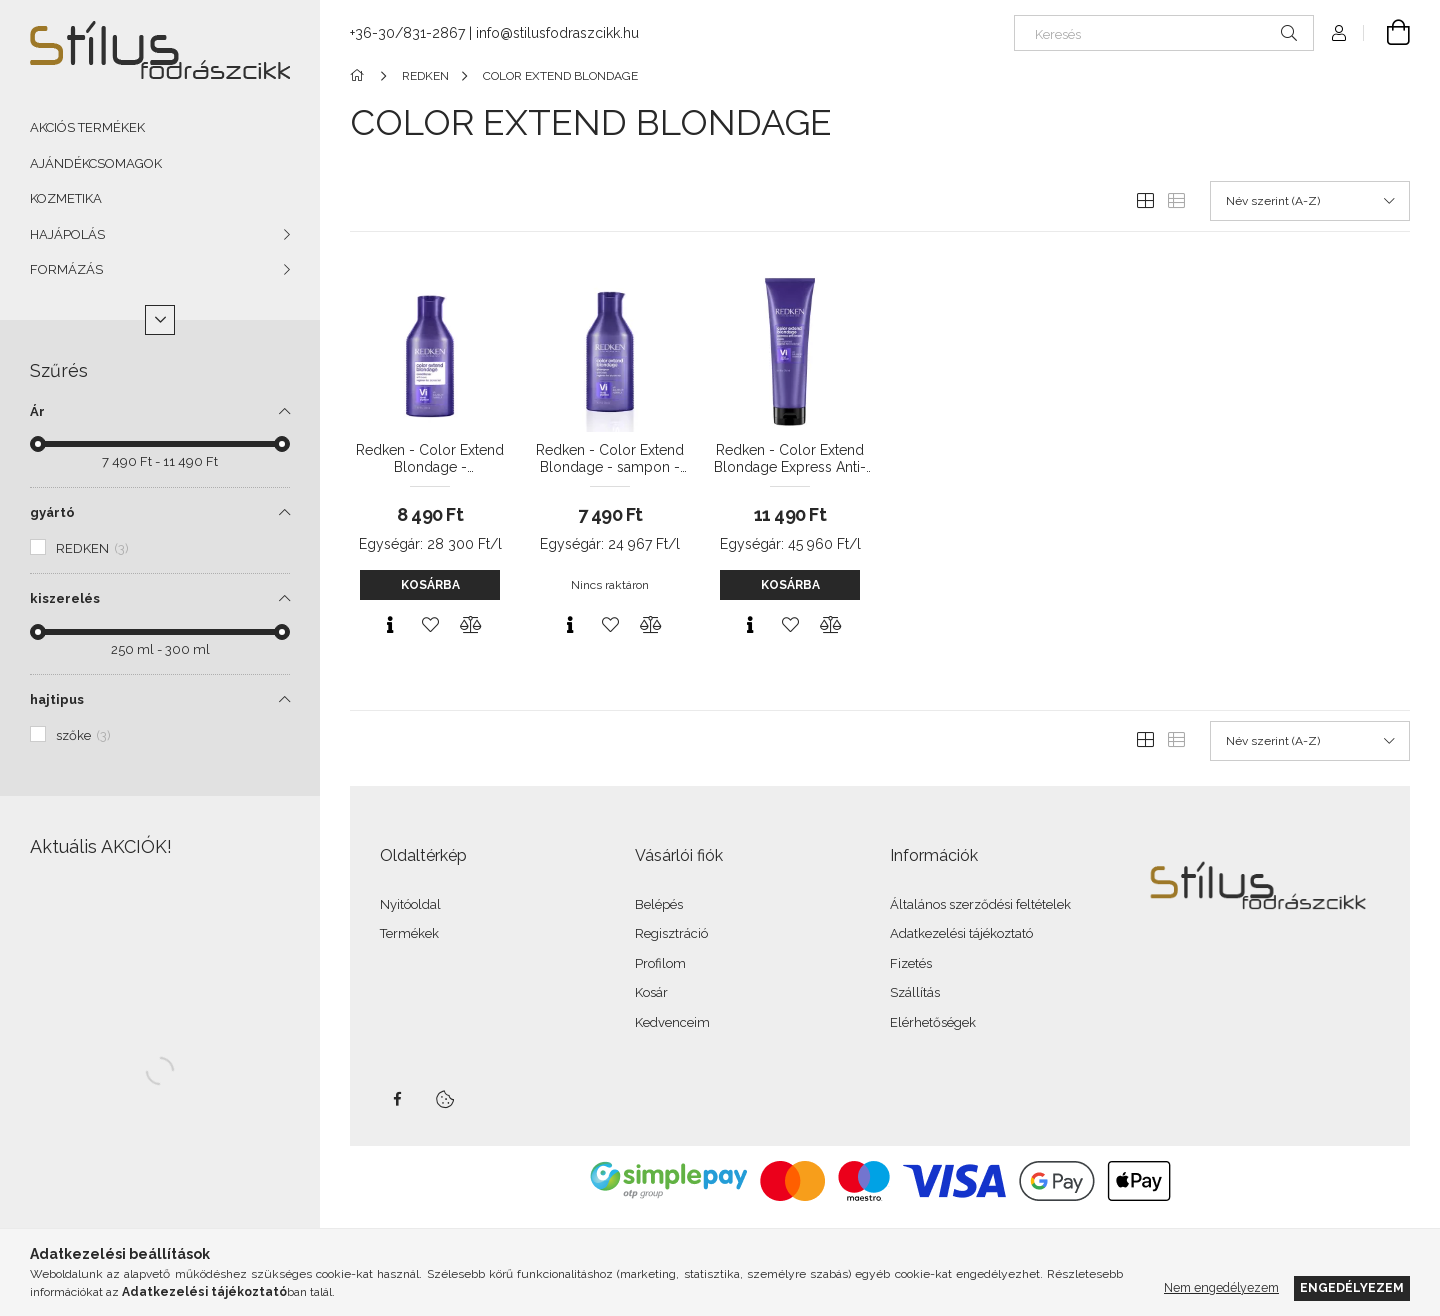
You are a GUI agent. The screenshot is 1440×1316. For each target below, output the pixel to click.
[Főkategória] (360, 76)
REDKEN (92, 548)
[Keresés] (1164, 33)
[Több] (160, 320)
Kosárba (430, 585)
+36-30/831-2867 (407, 33)
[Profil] (1339, 33)
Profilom (660, 963)
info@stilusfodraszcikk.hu (557, 33)
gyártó (52, 512)
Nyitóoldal (410, 904)
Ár (37, 411)
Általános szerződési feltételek (980, 904)
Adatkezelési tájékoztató (961, 933)
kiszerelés (65, 598)
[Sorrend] (1310, 201)
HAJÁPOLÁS (67, 234)
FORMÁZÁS (66, 269)
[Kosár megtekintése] (1387, 33)
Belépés (659, 904)
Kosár (651, 992)
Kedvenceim (672, 1022)
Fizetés (911, 963)
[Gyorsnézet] (390, 625)
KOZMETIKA (66, 198)
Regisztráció (671, 933)
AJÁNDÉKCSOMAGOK (96, 163)
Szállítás (915, 992)
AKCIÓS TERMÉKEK (87, 127)
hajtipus (57, 699)
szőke (83, 735)
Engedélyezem (1352, 1287)
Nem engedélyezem (1221, 1287)
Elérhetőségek (933, 1022)
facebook (397, 1099)
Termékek (409, 933)
